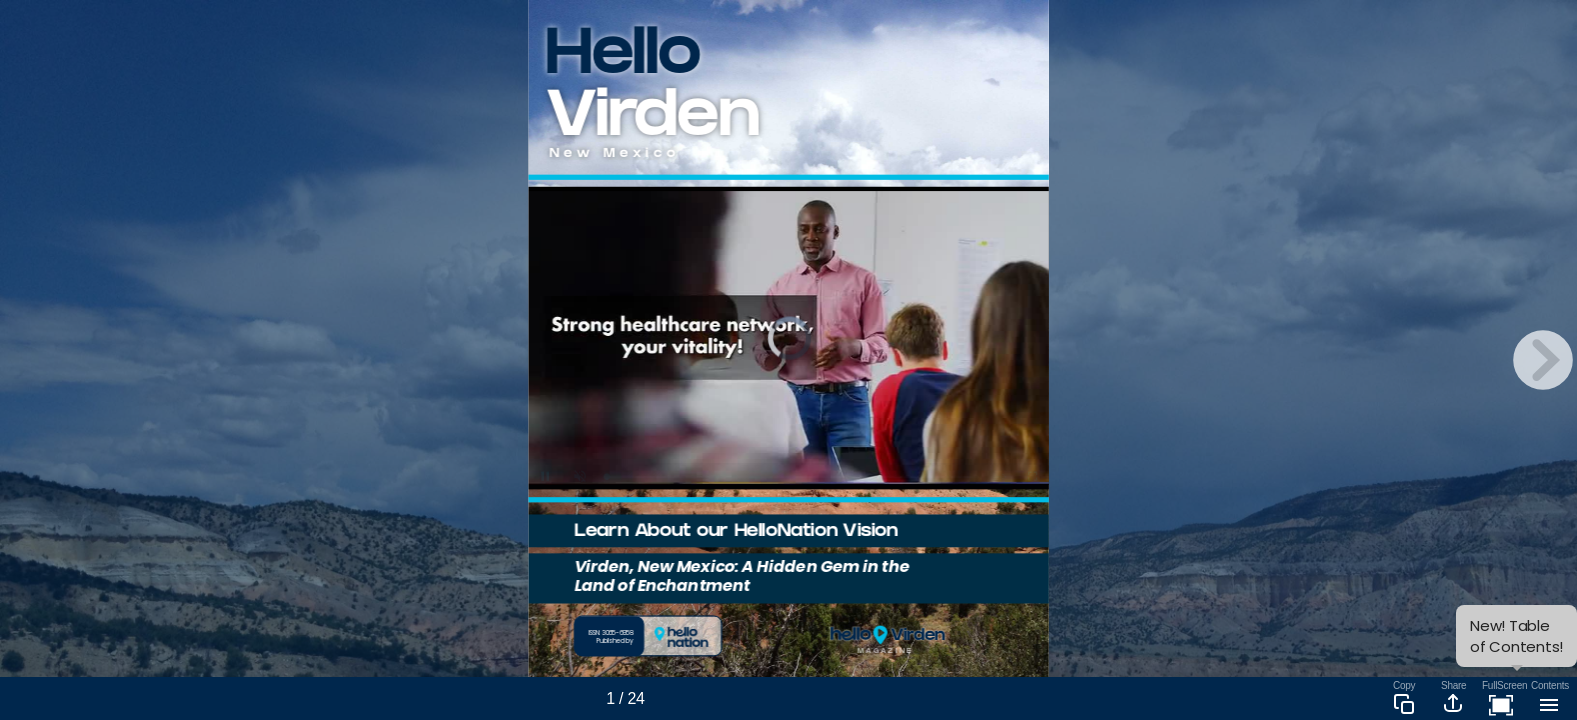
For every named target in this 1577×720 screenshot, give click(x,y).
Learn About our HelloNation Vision (736, 532)
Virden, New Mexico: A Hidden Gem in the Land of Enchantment (742, 575)
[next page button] (1543, 360)
